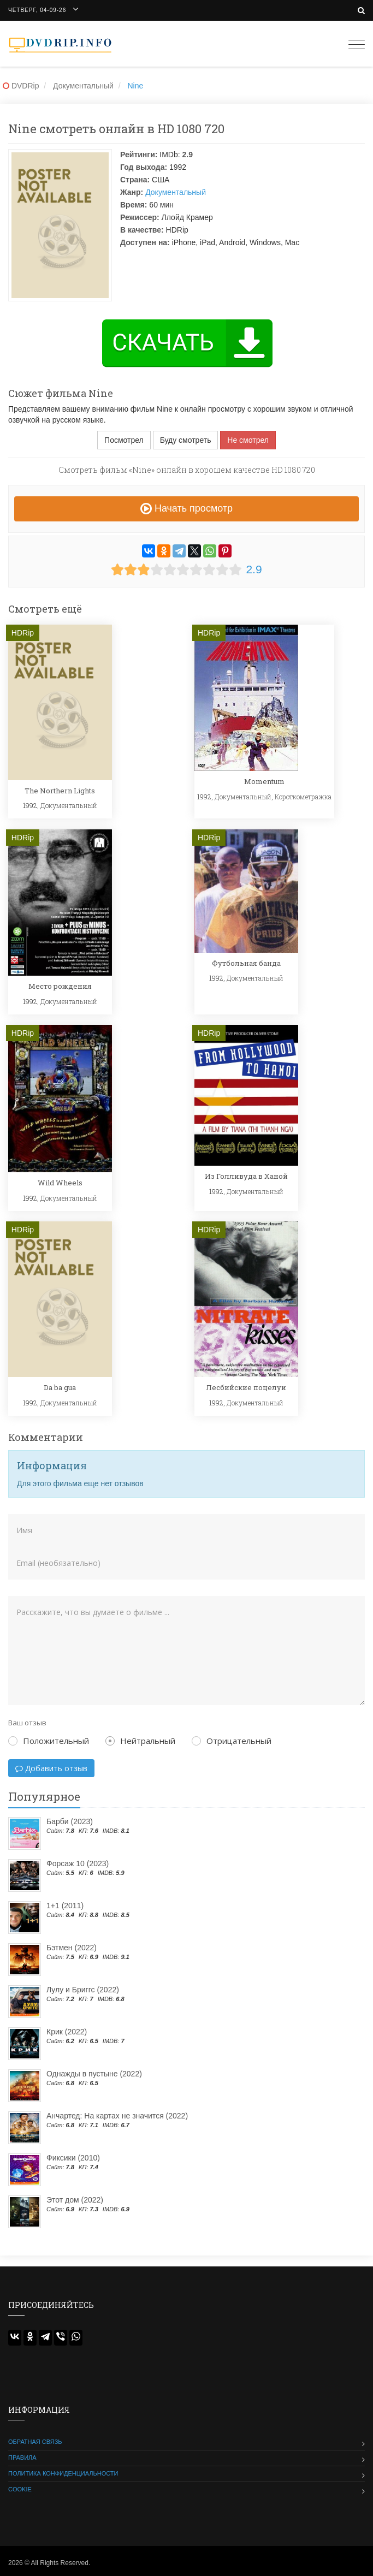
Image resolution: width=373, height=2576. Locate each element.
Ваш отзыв (27, 1723)
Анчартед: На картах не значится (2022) (117, 2115)
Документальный (175, 192)
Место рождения (60, 986)
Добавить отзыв (51, 1768)
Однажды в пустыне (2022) (94, 2073)
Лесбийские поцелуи (246, 1387)
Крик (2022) (66, 2031)
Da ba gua (60, 1387)
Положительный (48, 1740)
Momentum (264, 781)
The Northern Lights (60, 791)
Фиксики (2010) (73, 2157)
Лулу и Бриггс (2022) (82, 1989)
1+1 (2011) (65, 1905)
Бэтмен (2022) (71, 1947)
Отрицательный (231, 1740)
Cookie (20, 2489)
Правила (22, 2457)
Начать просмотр (186, 508)
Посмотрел (124, 440)
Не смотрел (248, 440)
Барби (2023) (69, 1821)
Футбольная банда (246, 963)
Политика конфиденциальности (63, 2473)
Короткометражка (303, 796)
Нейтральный (140, 1740)
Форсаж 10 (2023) (77, 1863)
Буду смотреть (185, 440)
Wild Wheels (60, 1183)
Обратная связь (35, 2441)
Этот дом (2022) (74, 2199)
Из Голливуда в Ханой (246, 1176)
